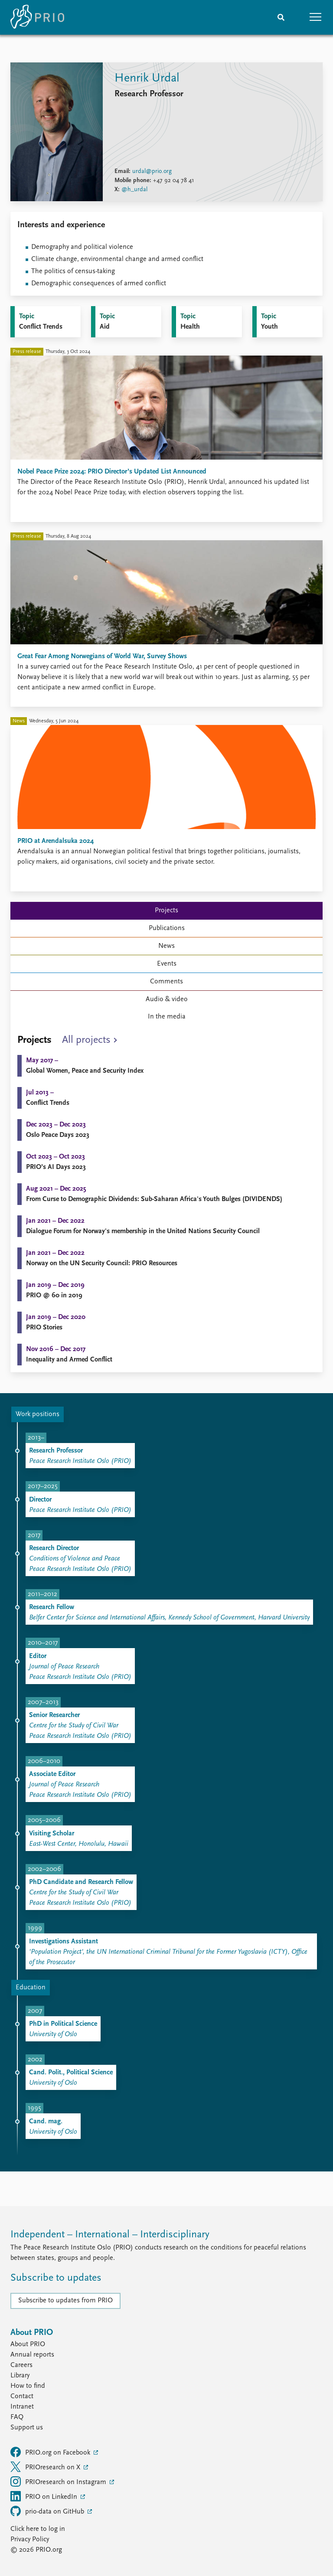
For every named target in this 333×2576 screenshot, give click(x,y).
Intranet (22, 2406)
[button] (315, 17)
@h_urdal (134, 189)
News (166, 946)
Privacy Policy (29, 2539)
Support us (26, 2427)
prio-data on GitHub (48, 2511)
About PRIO (27, 2344)
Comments (166, 981)
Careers (21, 2365)
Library (19, 2375)
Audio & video (167, 999)
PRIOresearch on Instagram (59, 2481)
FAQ (16, 2417)
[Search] (281, 17)
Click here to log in (37, 2529)
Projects (166, 910)
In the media (167, 1016)
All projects (86, 1040)
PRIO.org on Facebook (51, 2452)
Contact (21, 2396)
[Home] (37, 17)
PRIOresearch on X (46, 2467)
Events (166, 963)
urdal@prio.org (152, 171)
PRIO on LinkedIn (44, 2496)
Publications (167, 928)
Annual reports (32, 2354)
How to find (27, 2386)
